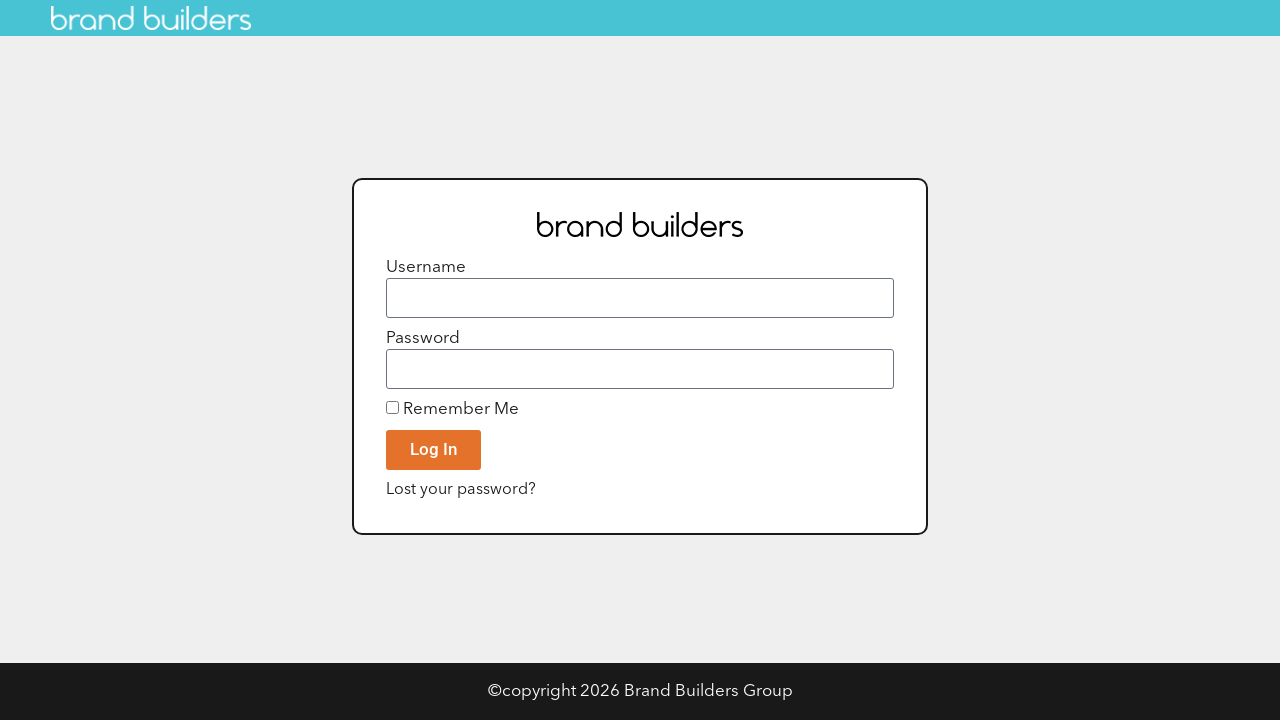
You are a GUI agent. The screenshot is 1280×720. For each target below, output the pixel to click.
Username (426, 267)
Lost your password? (461, 490)
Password (423, 338)
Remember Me (452, 409)
